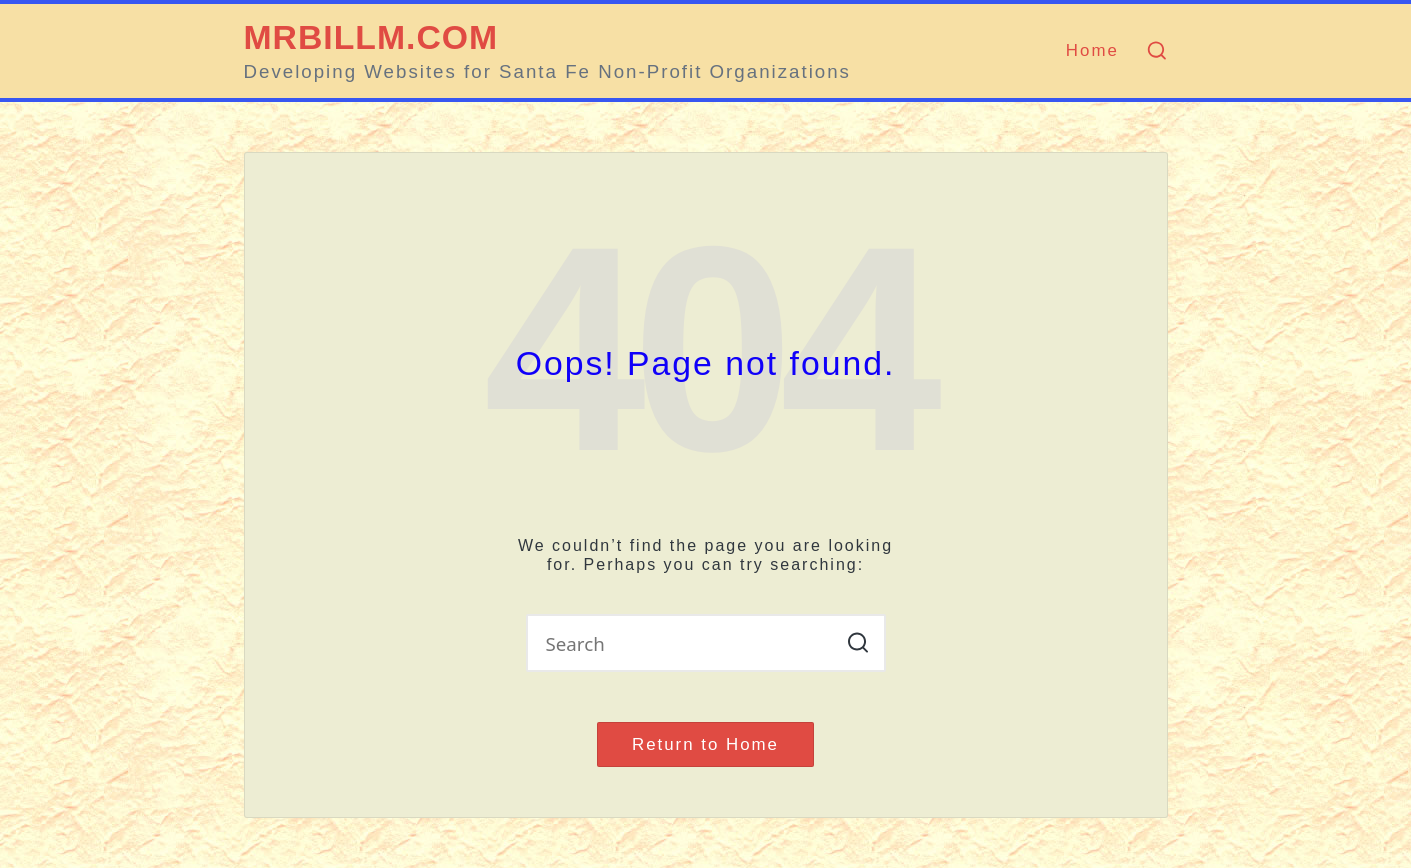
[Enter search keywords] (706, 643)
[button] (858, 643)
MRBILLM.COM (371, 37)
